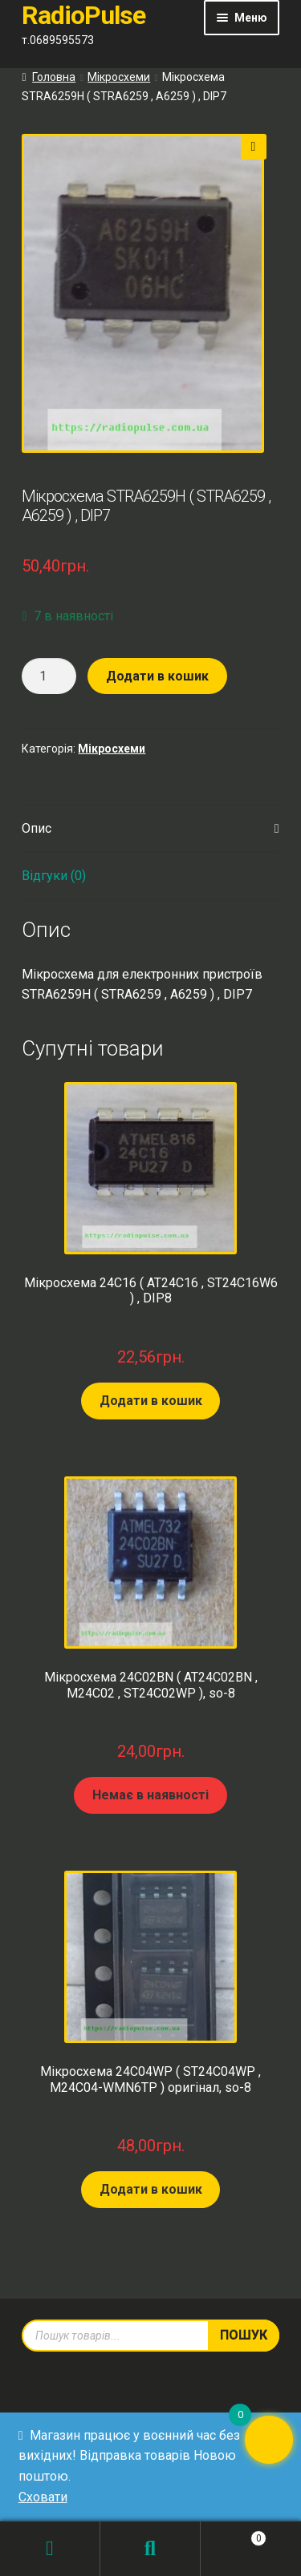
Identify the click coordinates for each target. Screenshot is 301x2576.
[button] (253, 146)
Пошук (150, 2548)
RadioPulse (83, 15)
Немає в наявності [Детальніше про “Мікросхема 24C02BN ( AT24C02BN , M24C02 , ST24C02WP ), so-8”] (150, 1795)
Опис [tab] (36, 828)
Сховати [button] (42, 2497)
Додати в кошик (157, 676)
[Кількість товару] (49, 676)
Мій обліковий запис (50, 2548)
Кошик (233, 2535)
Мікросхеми (118, 77)
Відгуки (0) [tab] (54, 875)
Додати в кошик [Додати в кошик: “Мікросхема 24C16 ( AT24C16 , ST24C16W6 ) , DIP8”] (151, 1400)
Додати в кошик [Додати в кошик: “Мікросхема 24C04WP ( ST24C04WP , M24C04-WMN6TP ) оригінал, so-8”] (151, 2189)
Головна (53, 77)
